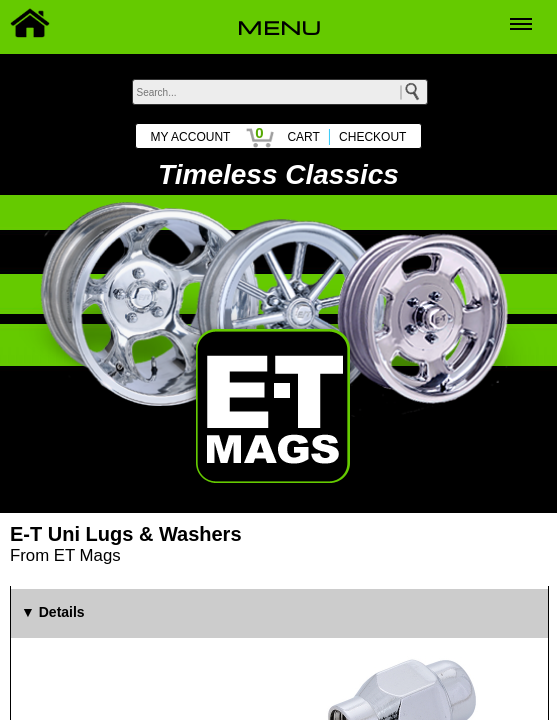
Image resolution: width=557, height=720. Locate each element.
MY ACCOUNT (191, 137)
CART (303, 137)
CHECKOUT (372, 137)
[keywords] (280, 92)
